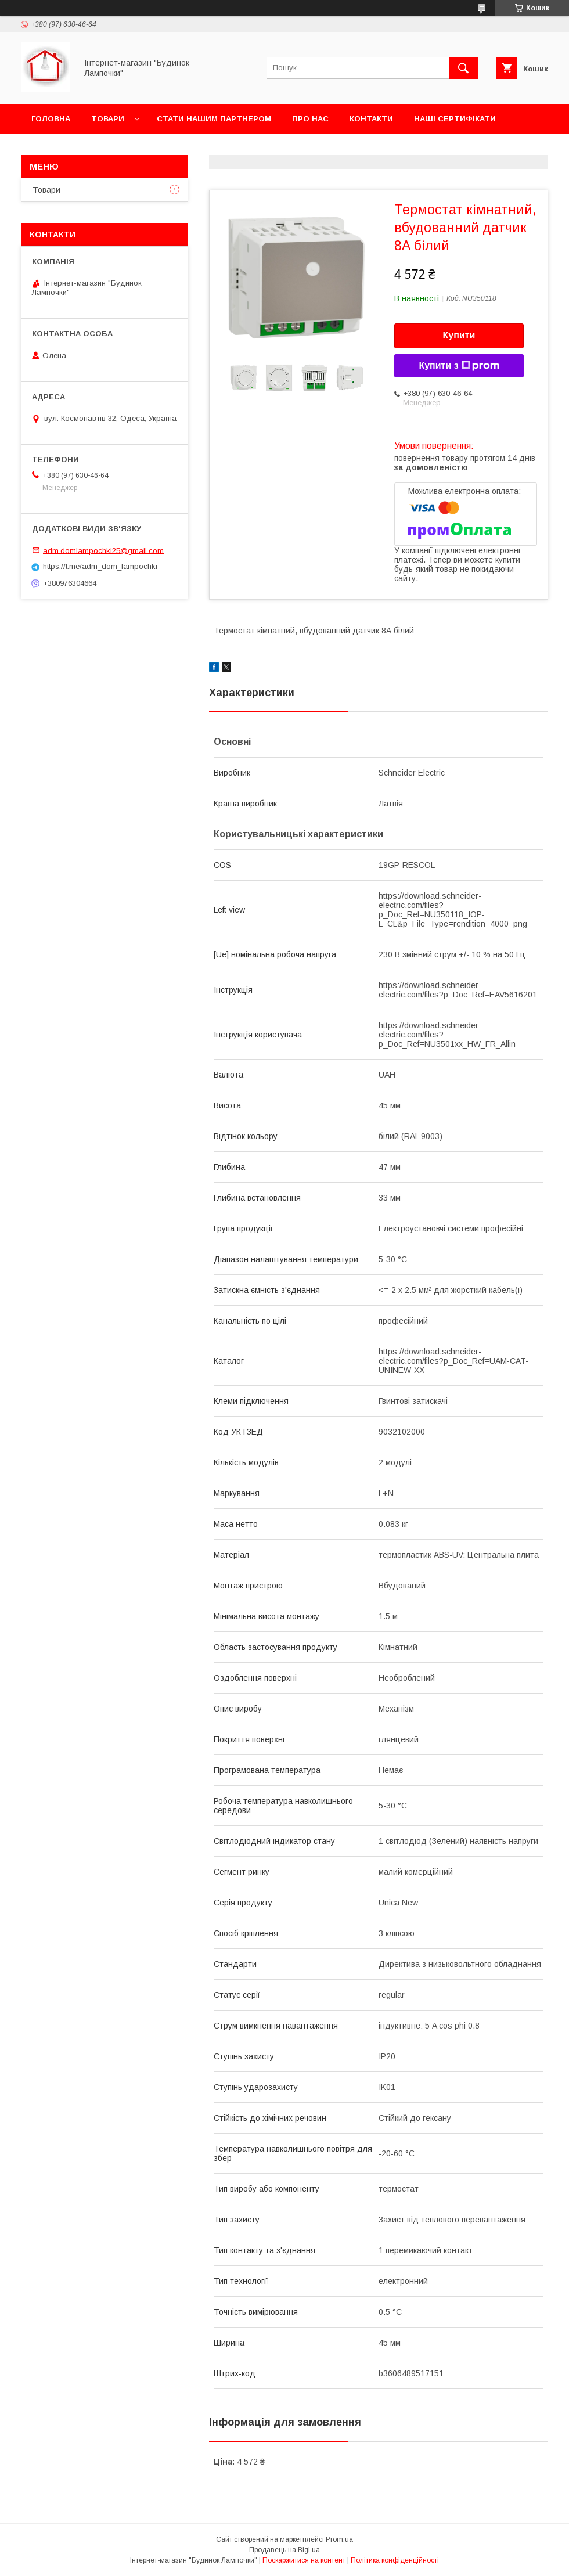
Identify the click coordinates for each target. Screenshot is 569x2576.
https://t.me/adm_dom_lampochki (100, 566)
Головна (50, 118)
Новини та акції (66, 149)
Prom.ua (339, 2539)
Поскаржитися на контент (303, 2560)
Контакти (371, 118)
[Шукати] (463, 68)
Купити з (459, 366)
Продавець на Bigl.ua (284, 2550)
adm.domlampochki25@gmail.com (103, 550)
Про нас (310, 118)
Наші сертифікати (455, 118)
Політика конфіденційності (395, 2560)
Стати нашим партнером (214, 118)
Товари (107, 118)
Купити (459, 335)
